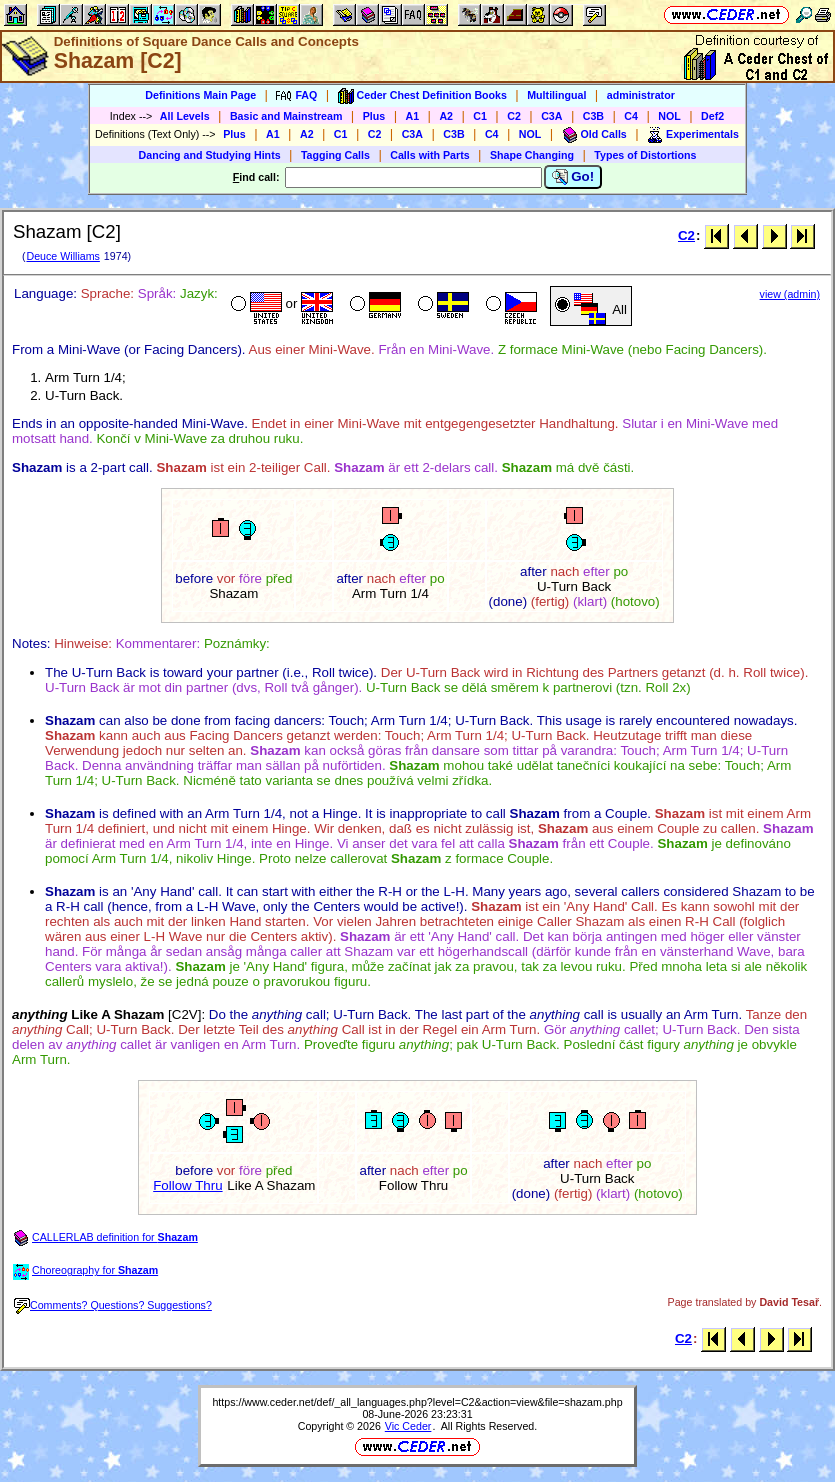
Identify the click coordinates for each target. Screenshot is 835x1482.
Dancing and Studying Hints (210, 155)
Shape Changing (532, 155)
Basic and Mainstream (286, 116)
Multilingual (556, 95)
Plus (374, 116)
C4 (631, 116)
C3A (551, 116)
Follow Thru (187, 1185)
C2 (514, 116)
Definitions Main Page (200, 95)
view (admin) (790, 294)
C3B (593, 116)
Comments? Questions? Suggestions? (113, 1305)
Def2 (712, 116)
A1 (413, 116)
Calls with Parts (429, 155)
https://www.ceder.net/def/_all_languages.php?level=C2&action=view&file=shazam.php (417, 1402)
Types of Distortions (645, 155)
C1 (480, 116)
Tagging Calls (335, 155)
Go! (573, 177)
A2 (446, 116)
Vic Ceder (408, 1426)
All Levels (185, 116)
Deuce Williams (62, 256)
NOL (669, 116)
